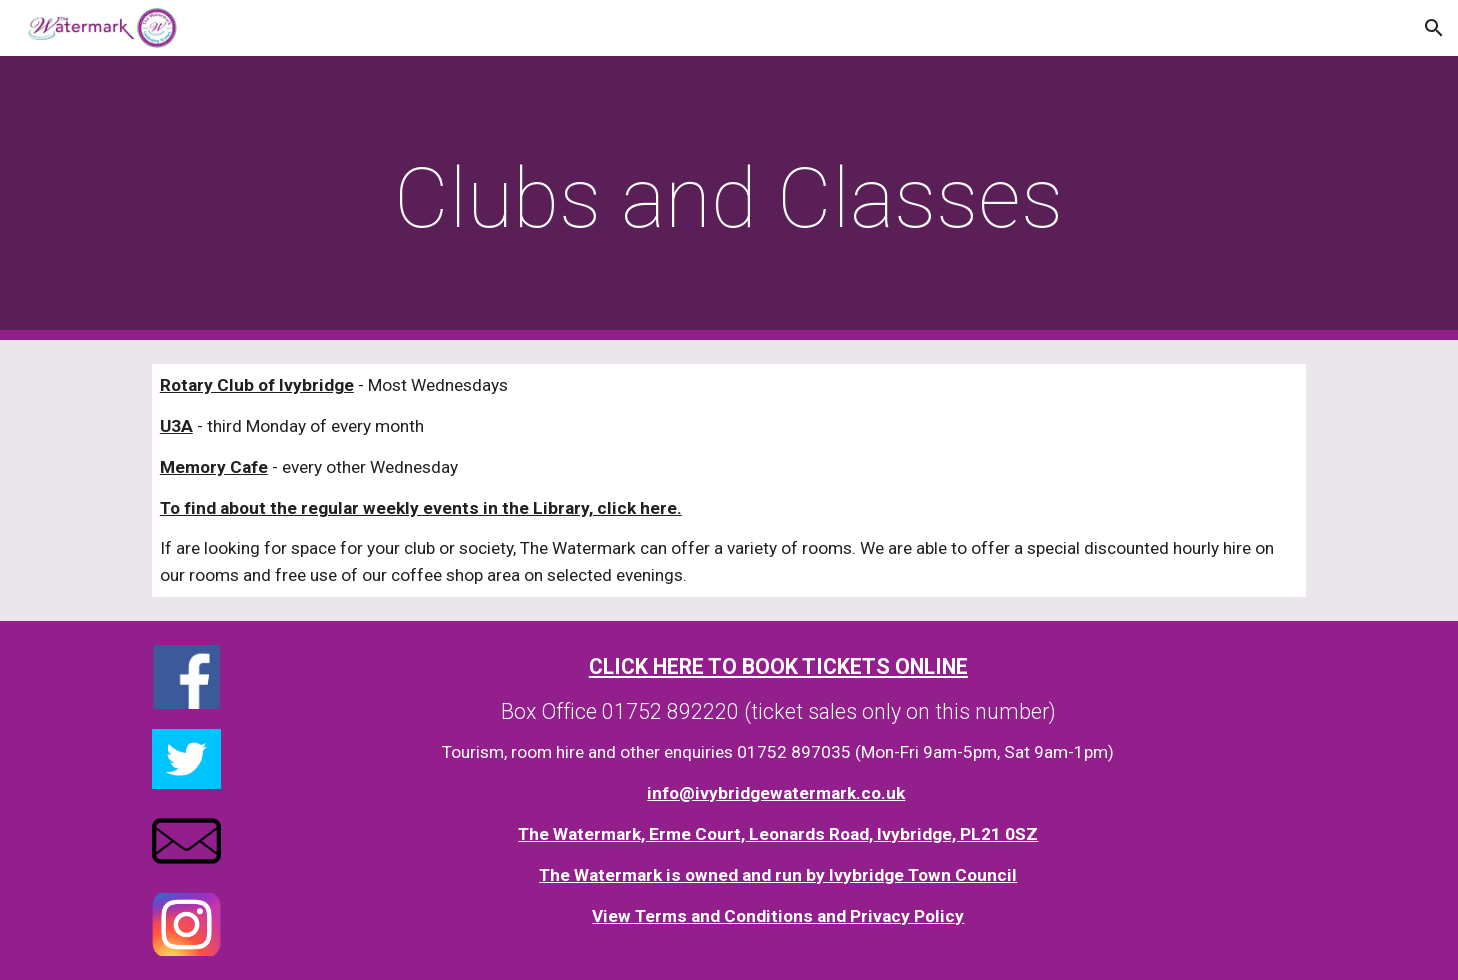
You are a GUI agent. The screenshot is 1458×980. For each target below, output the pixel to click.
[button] (1434, 28)
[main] (729, 198)
